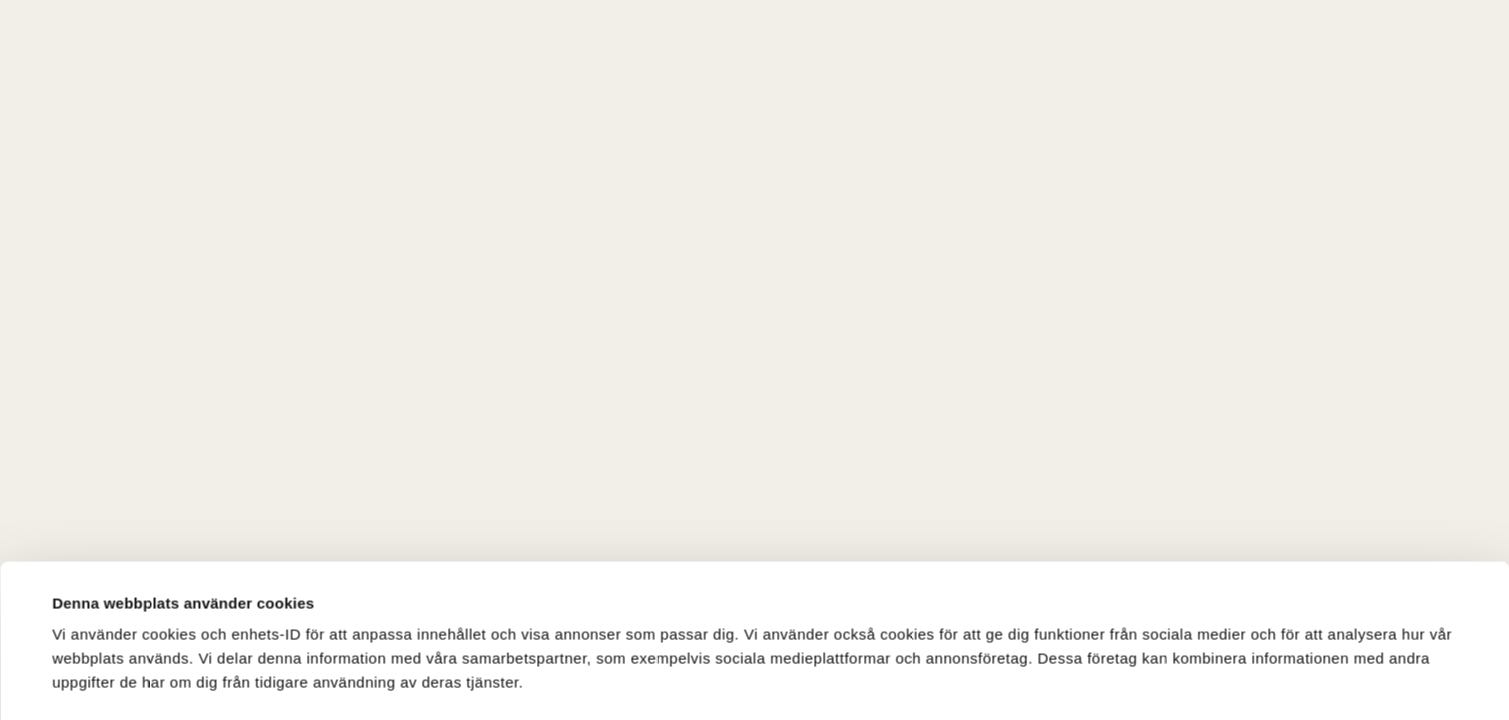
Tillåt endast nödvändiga (1327, 656)
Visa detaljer (96, 594)
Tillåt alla (1034, 652)
